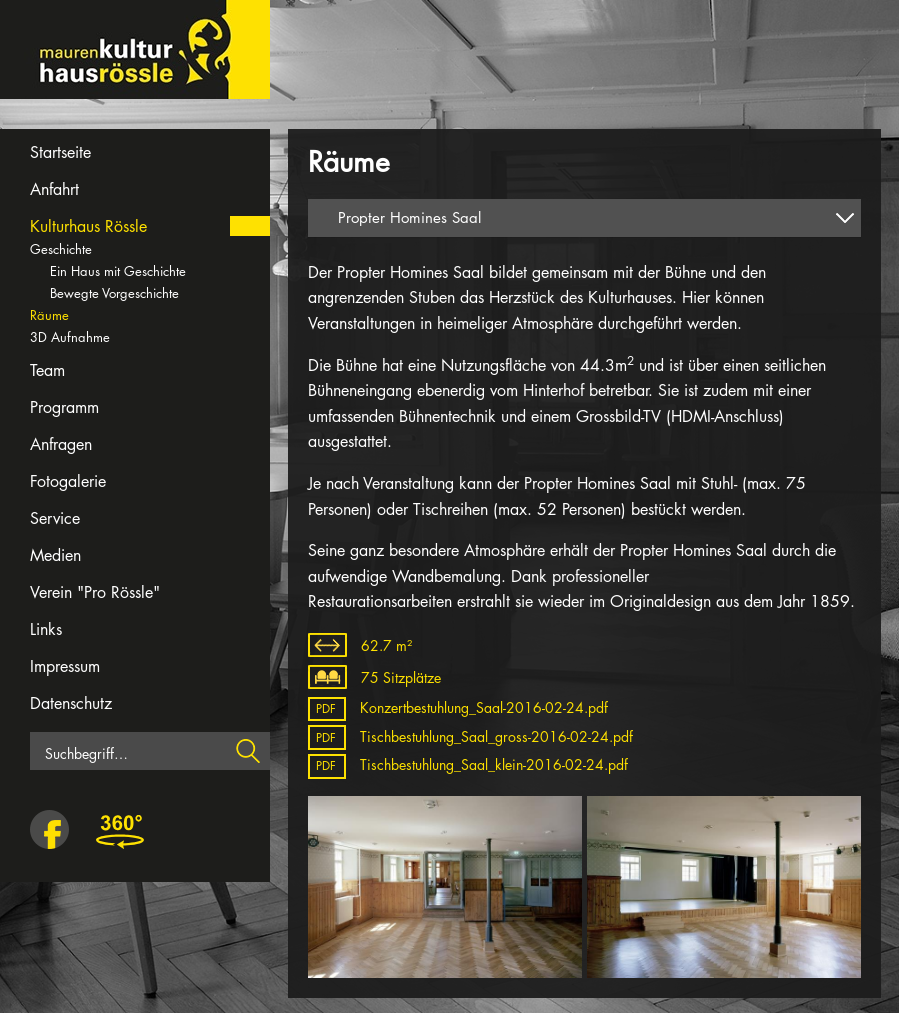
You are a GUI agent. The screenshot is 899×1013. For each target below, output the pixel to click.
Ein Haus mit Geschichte (118, 271)
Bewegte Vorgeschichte (114, 293)
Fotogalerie (68, 481)
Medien (55, 555)
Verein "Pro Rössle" (95, 592)
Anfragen (61, 444)
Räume (49, 315)
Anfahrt (54, 189)
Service (55, 518)
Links (46, 629)
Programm (64, 407)
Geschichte (61, 249)
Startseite (60, 152)
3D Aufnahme (70, 337)
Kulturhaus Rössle (88, 226)
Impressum (65, 666)
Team (47, 370)
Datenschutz (71, 703)
